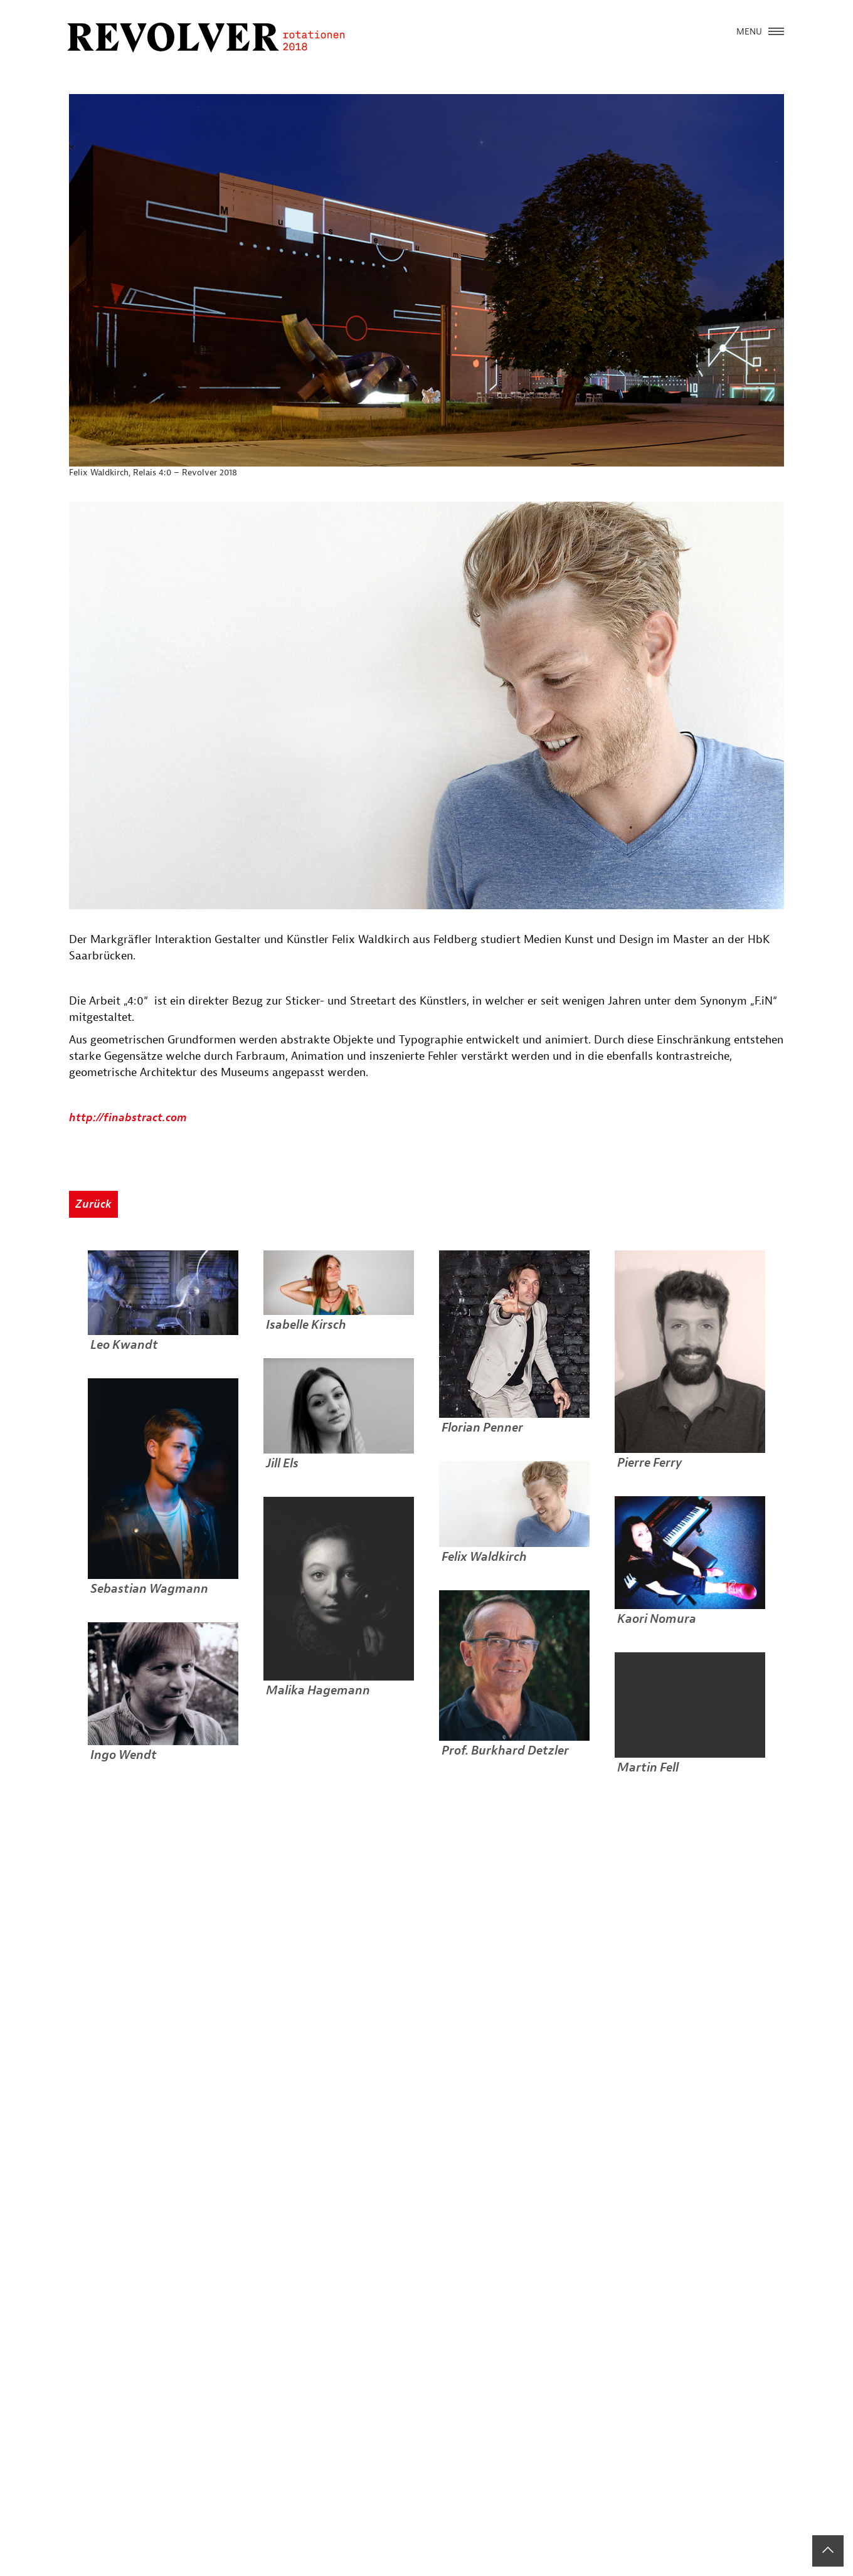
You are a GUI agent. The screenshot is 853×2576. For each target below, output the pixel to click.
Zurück (93, 1204)
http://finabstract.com (128, 1118)
